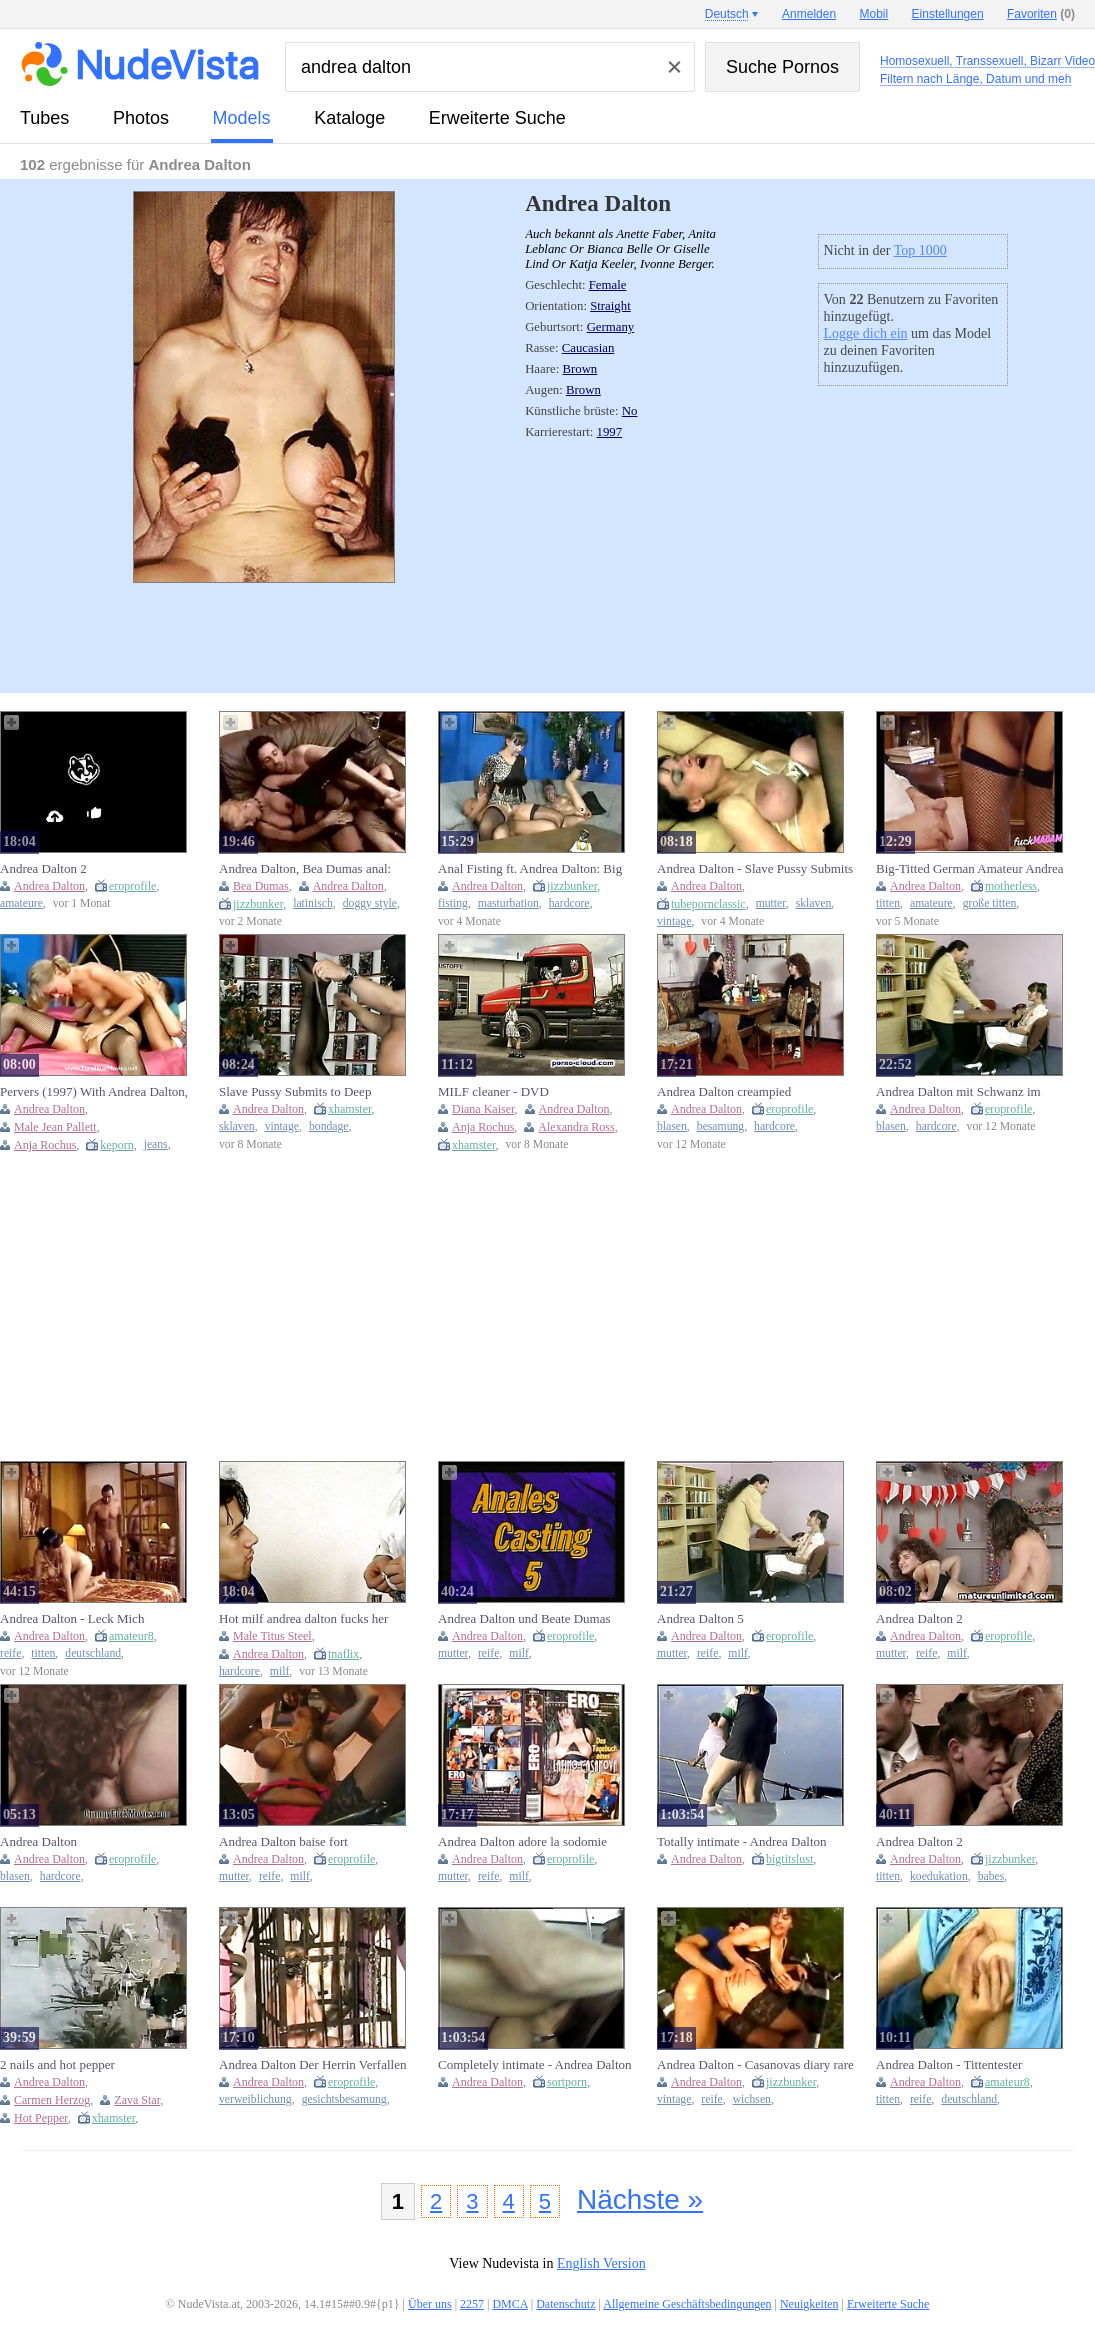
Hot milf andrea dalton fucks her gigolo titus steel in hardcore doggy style (311, 1619)
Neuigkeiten (809, 2304)
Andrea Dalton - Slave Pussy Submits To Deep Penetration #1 (755, 869)
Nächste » (640, 2199)
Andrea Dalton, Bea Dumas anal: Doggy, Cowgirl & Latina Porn (305, 869)
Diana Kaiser (483, 1109)
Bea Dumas (261, 886)
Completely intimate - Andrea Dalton (535, 2064)
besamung (720, 1126)
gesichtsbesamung (344, 2099)
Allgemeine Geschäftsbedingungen (687, 2304)
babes (991, 1876)
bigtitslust (789, 1859)
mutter (771, 903)
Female (608, 285)
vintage (674, 921)
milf (279, 1671)
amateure (21, 903)
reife (10, 1653)
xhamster (350, 1109)
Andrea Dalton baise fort (283, 1841)
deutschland (93, 1653)
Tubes (44, 118)
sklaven (814, 903)
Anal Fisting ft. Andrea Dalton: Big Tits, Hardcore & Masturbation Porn (532, 869)
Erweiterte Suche (497, 118)
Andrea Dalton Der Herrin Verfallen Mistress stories (312, 2065)
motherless (1011, 886)
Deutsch (727, 14)
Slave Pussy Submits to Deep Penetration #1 (295, 1092)
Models (242, 118)
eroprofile (132, 886)
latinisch (313, 903)
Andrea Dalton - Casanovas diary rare (755, 2064)
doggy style (370, 903)
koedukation (939, 1876)
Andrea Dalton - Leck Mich (72, 1618)
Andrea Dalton (49, 886)
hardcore (569, 903)
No (630, 411)
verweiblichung (255, 2099)
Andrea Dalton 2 (43, 868)
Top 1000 (920, 250)
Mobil (874, 14)
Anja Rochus (45, 1145)
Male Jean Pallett (55, 1127)
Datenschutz (565, 2304)
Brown (579, 369)
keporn (116, 1145)
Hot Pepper (41, 2118)
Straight (610, 306)
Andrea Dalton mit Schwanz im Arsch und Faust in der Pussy (958, 1092)
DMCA (509, 2304)
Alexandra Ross (576, 1127)
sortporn (567, 2082)
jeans (156, 1144)
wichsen (752, 2099)
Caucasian (588, 348)
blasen (672, 1126)
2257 (472, 2304)
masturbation (508, 903)
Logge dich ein (866, 333)
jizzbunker (258, 904)
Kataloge (349, 118)
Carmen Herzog (52, 2100)
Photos (141, 118)
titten (888, 903)
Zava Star (137, 2100)
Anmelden (809, 14)
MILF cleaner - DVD (493, 1091)
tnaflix (343, 1654)
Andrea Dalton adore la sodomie (522, 1841)
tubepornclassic (708, 904)
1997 (610, 432)
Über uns (430, 2304)
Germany (611, 327)
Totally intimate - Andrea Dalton (742, 1841)
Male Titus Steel (272, 1636)
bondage (329, 1126)
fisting (453, 903)
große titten (990, 903)
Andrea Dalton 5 (700, 1618)
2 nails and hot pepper (57, 2064)
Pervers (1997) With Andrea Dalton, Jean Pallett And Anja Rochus (94, 1092)
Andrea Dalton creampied (724, 1091)
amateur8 (131, 1636)
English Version (601, 2263)
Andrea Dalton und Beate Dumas (524, 1618)
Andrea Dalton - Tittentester (949, 2064)
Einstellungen (948, 14)
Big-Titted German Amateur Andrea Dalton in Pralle (970, 869)
